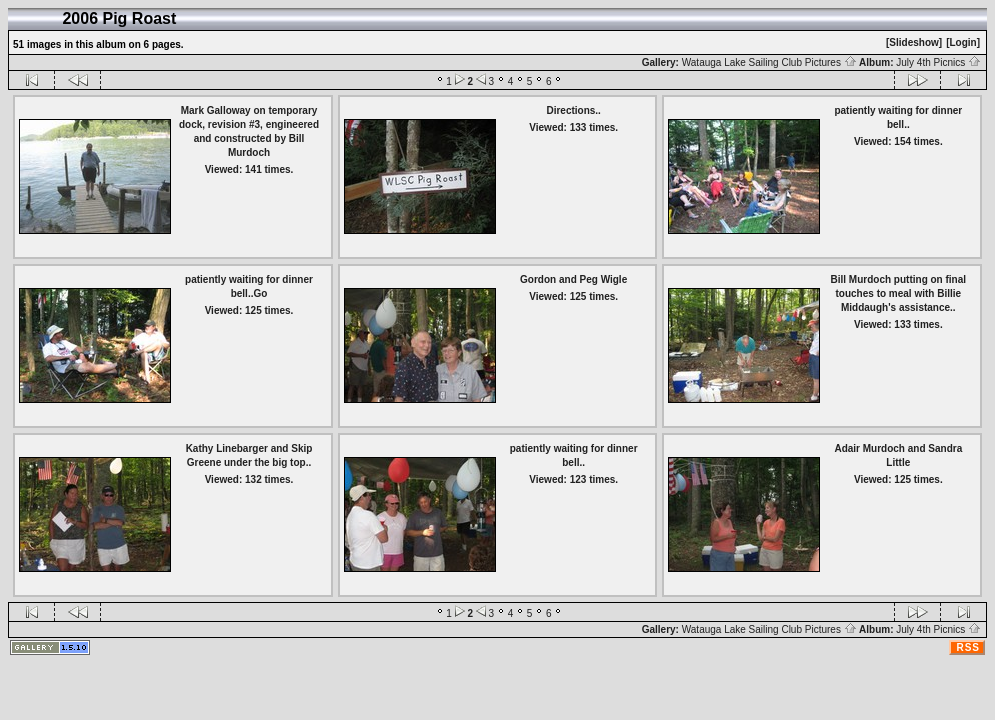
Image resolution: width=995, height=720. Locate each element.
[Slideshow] (914, 42)
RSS (968, 647)
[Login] (963, 42)
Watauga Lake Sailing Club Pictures (769, 62)
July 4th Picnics (938, 62)
